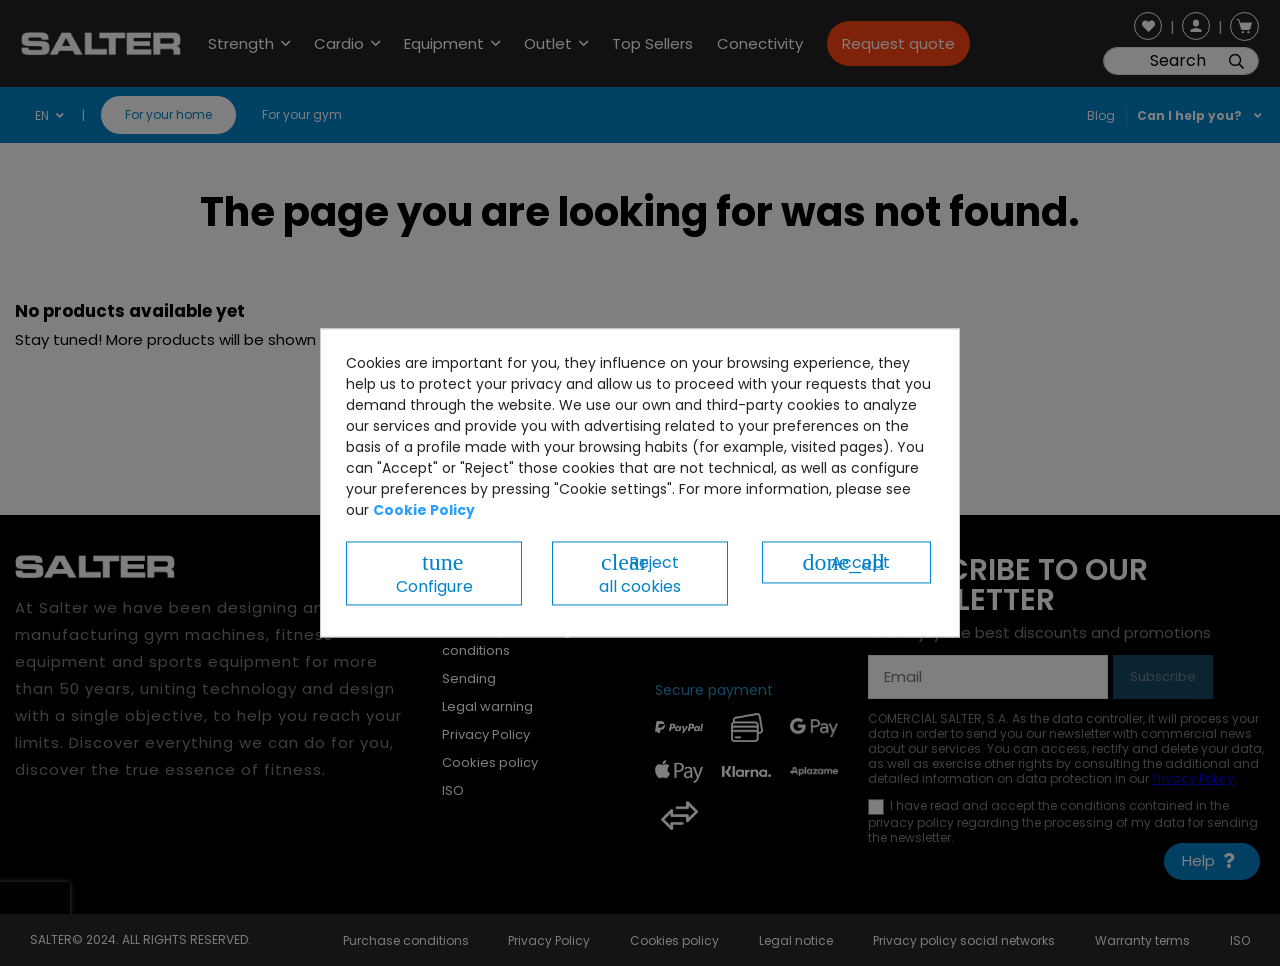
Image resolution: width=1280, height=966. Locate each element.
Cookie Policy (424, 510)
